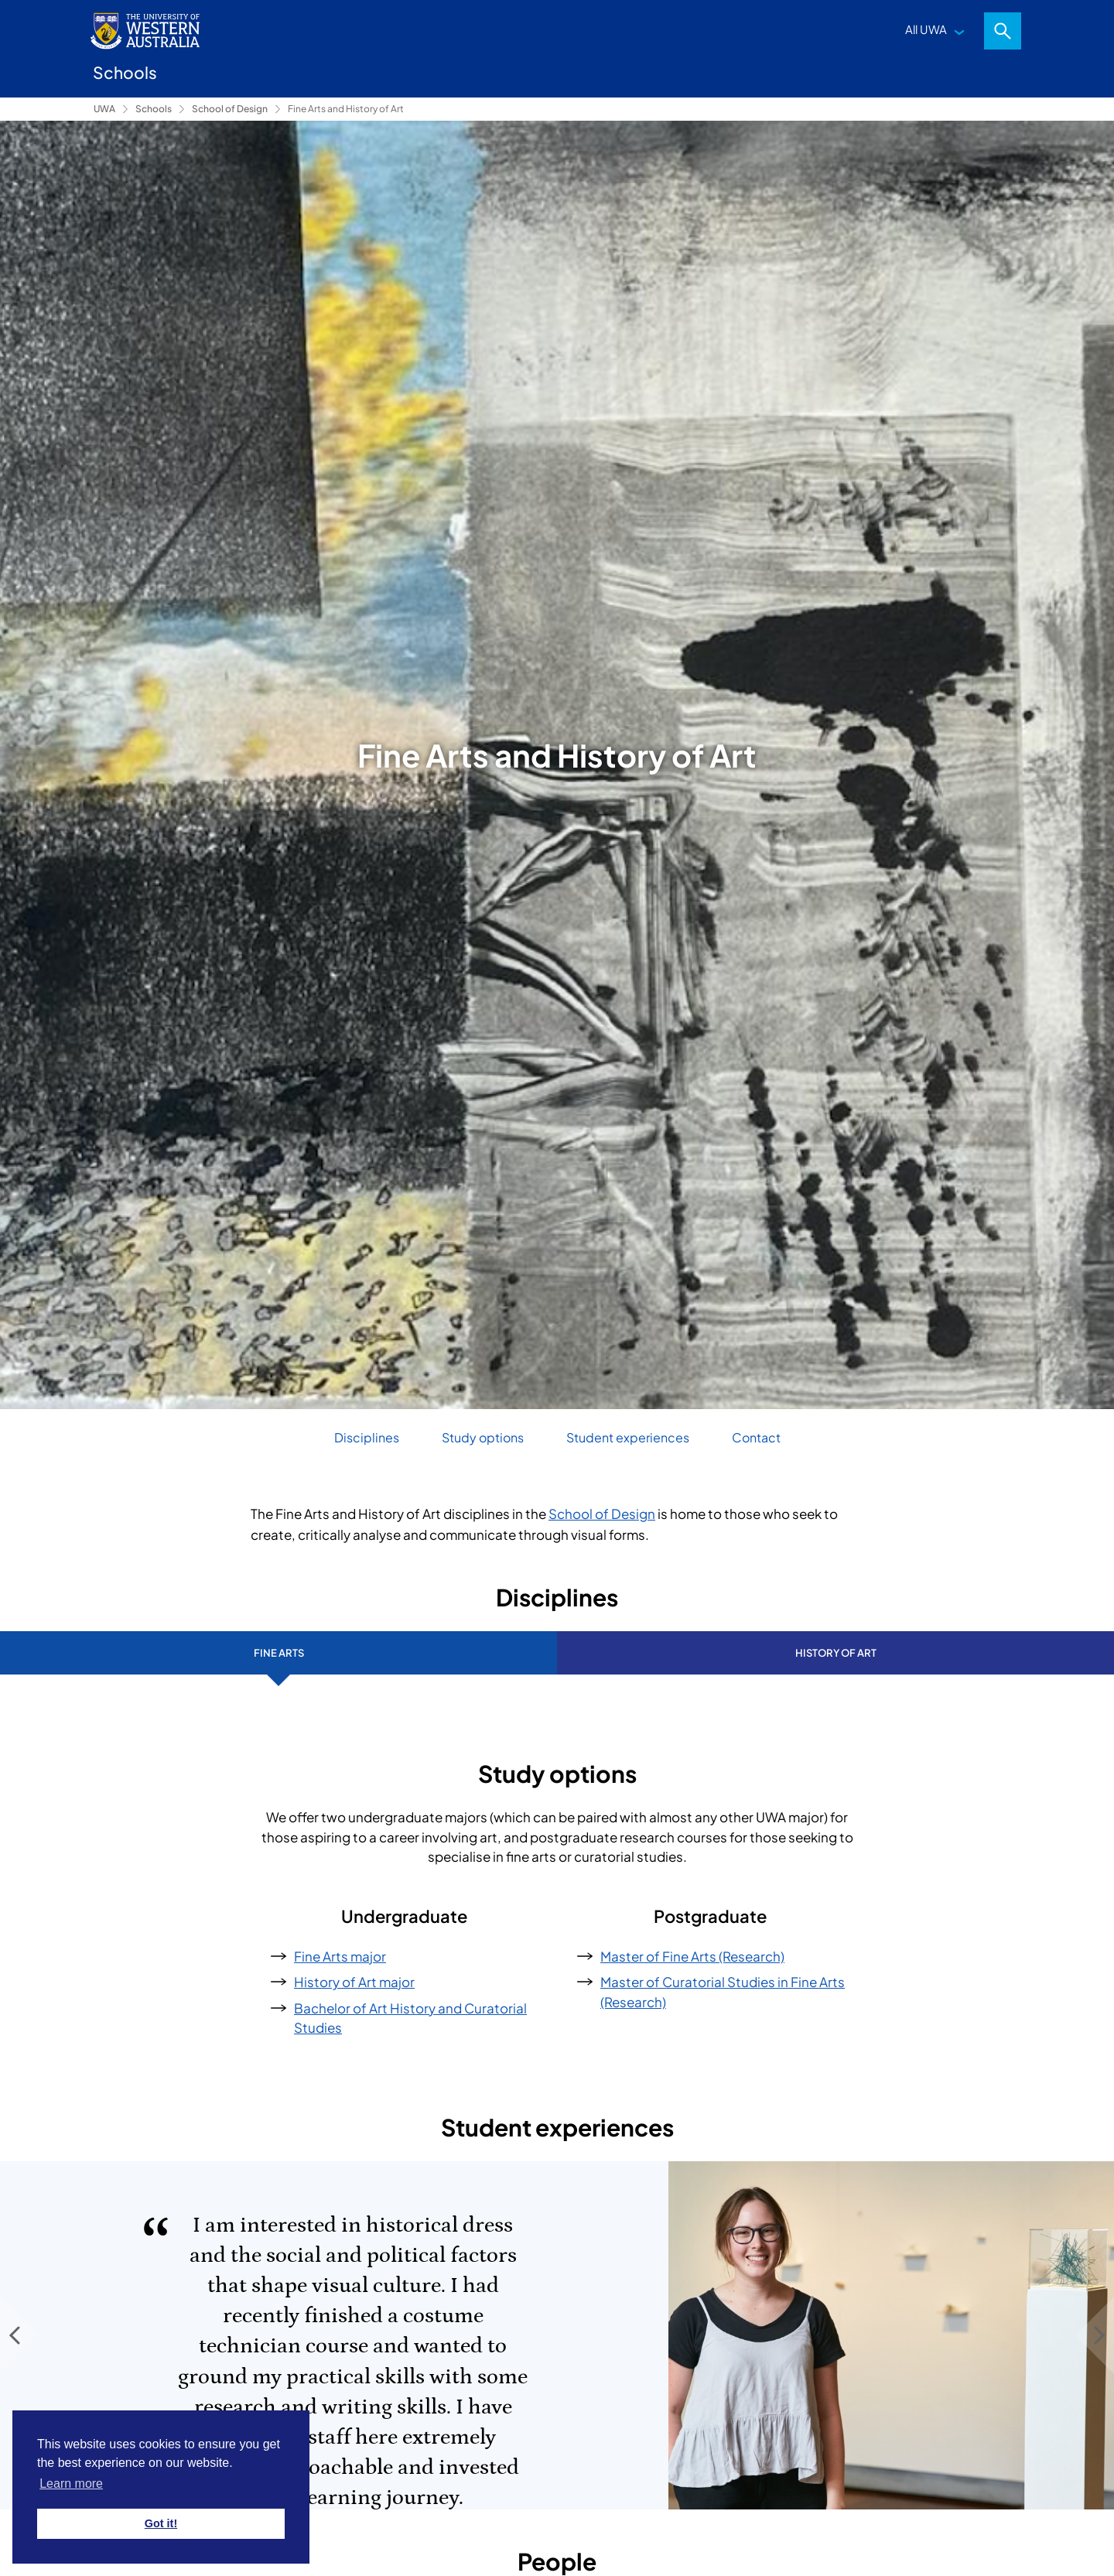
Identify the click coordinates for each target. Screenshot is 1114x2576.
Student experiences (627, 1437)
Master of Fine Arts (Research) (692, 1956)
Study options (483, 1437)
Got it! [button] (161, 2523)
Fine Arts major (340, 1956)
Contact (756, 1437)
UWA (104, 109)
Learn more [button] (71, 2483)
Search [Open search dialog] (1002, 31)
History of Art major (354, 1981)
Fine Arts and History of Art (346, 109)
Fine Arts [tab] (279, 1653)
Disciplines (366, 1437)
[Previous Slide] (19, 2335)
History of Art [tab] (836, 1653)
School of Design (230, 109)
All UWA (926, 29)
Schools (153, 109)
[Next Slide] (1094, 2335)
